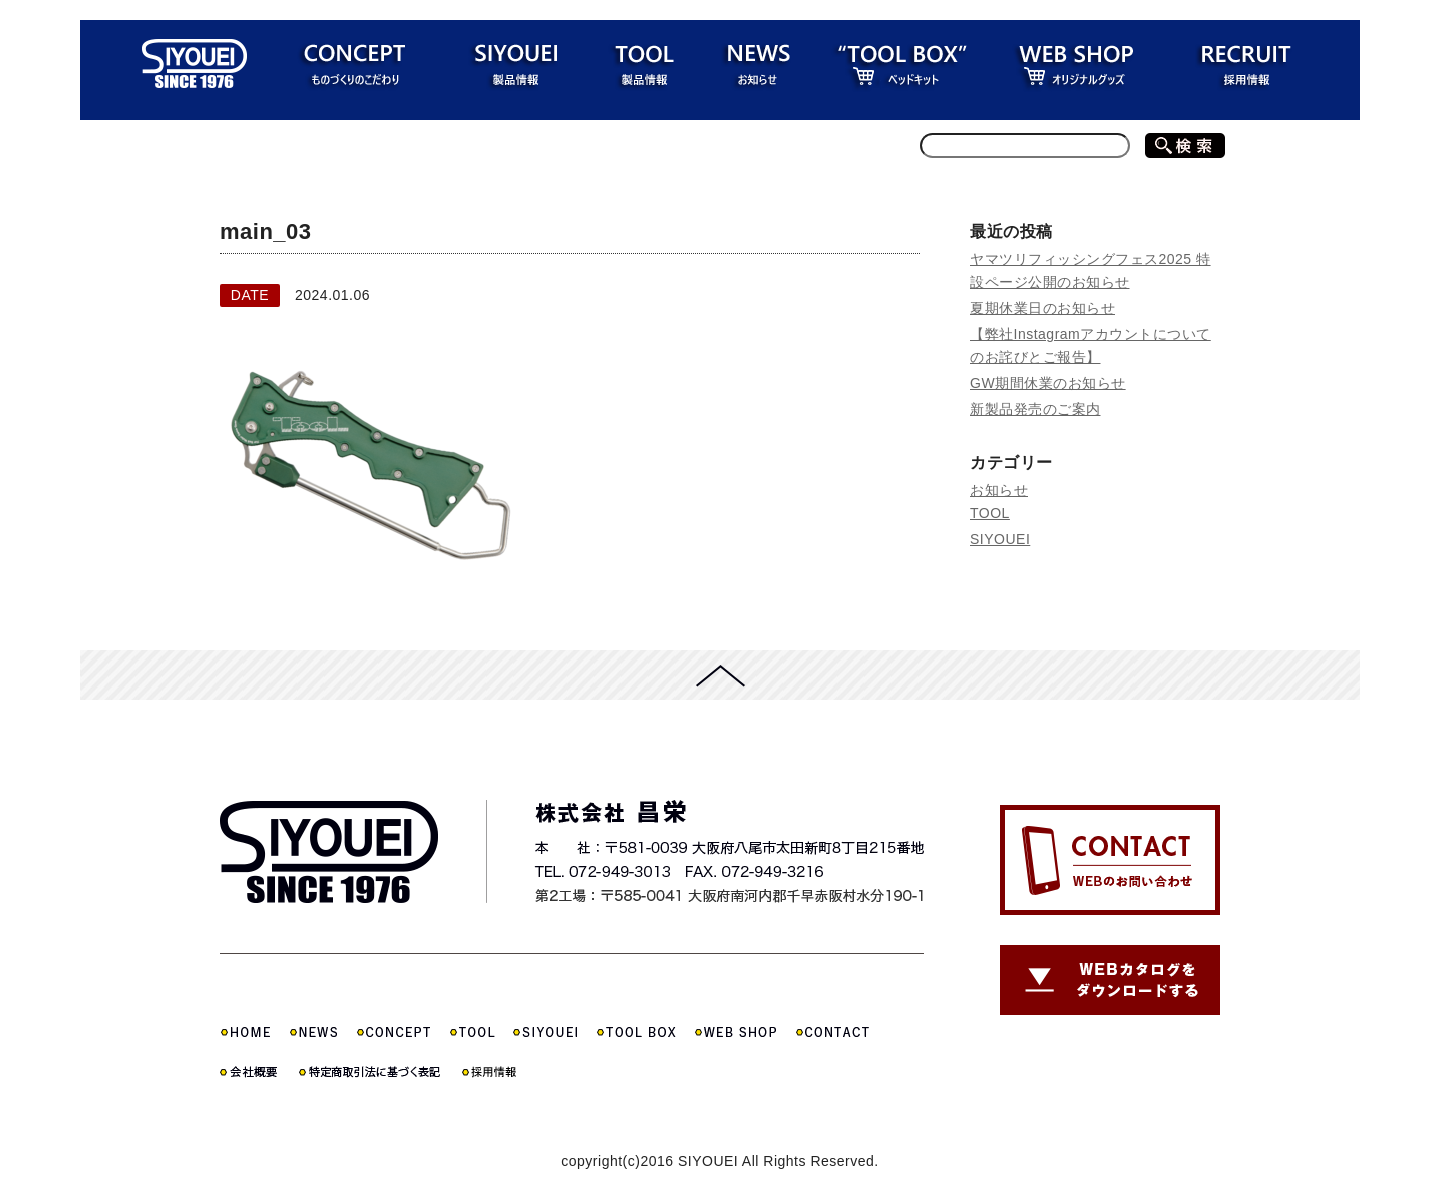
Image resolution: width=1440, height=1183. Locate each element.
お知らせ (999, 490)
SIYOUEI (1000, 539)
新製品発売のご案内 (1035, 409)
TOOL (990, 513)
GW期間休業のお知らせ (1048, 383)
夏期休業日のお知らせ (1042, 308)
